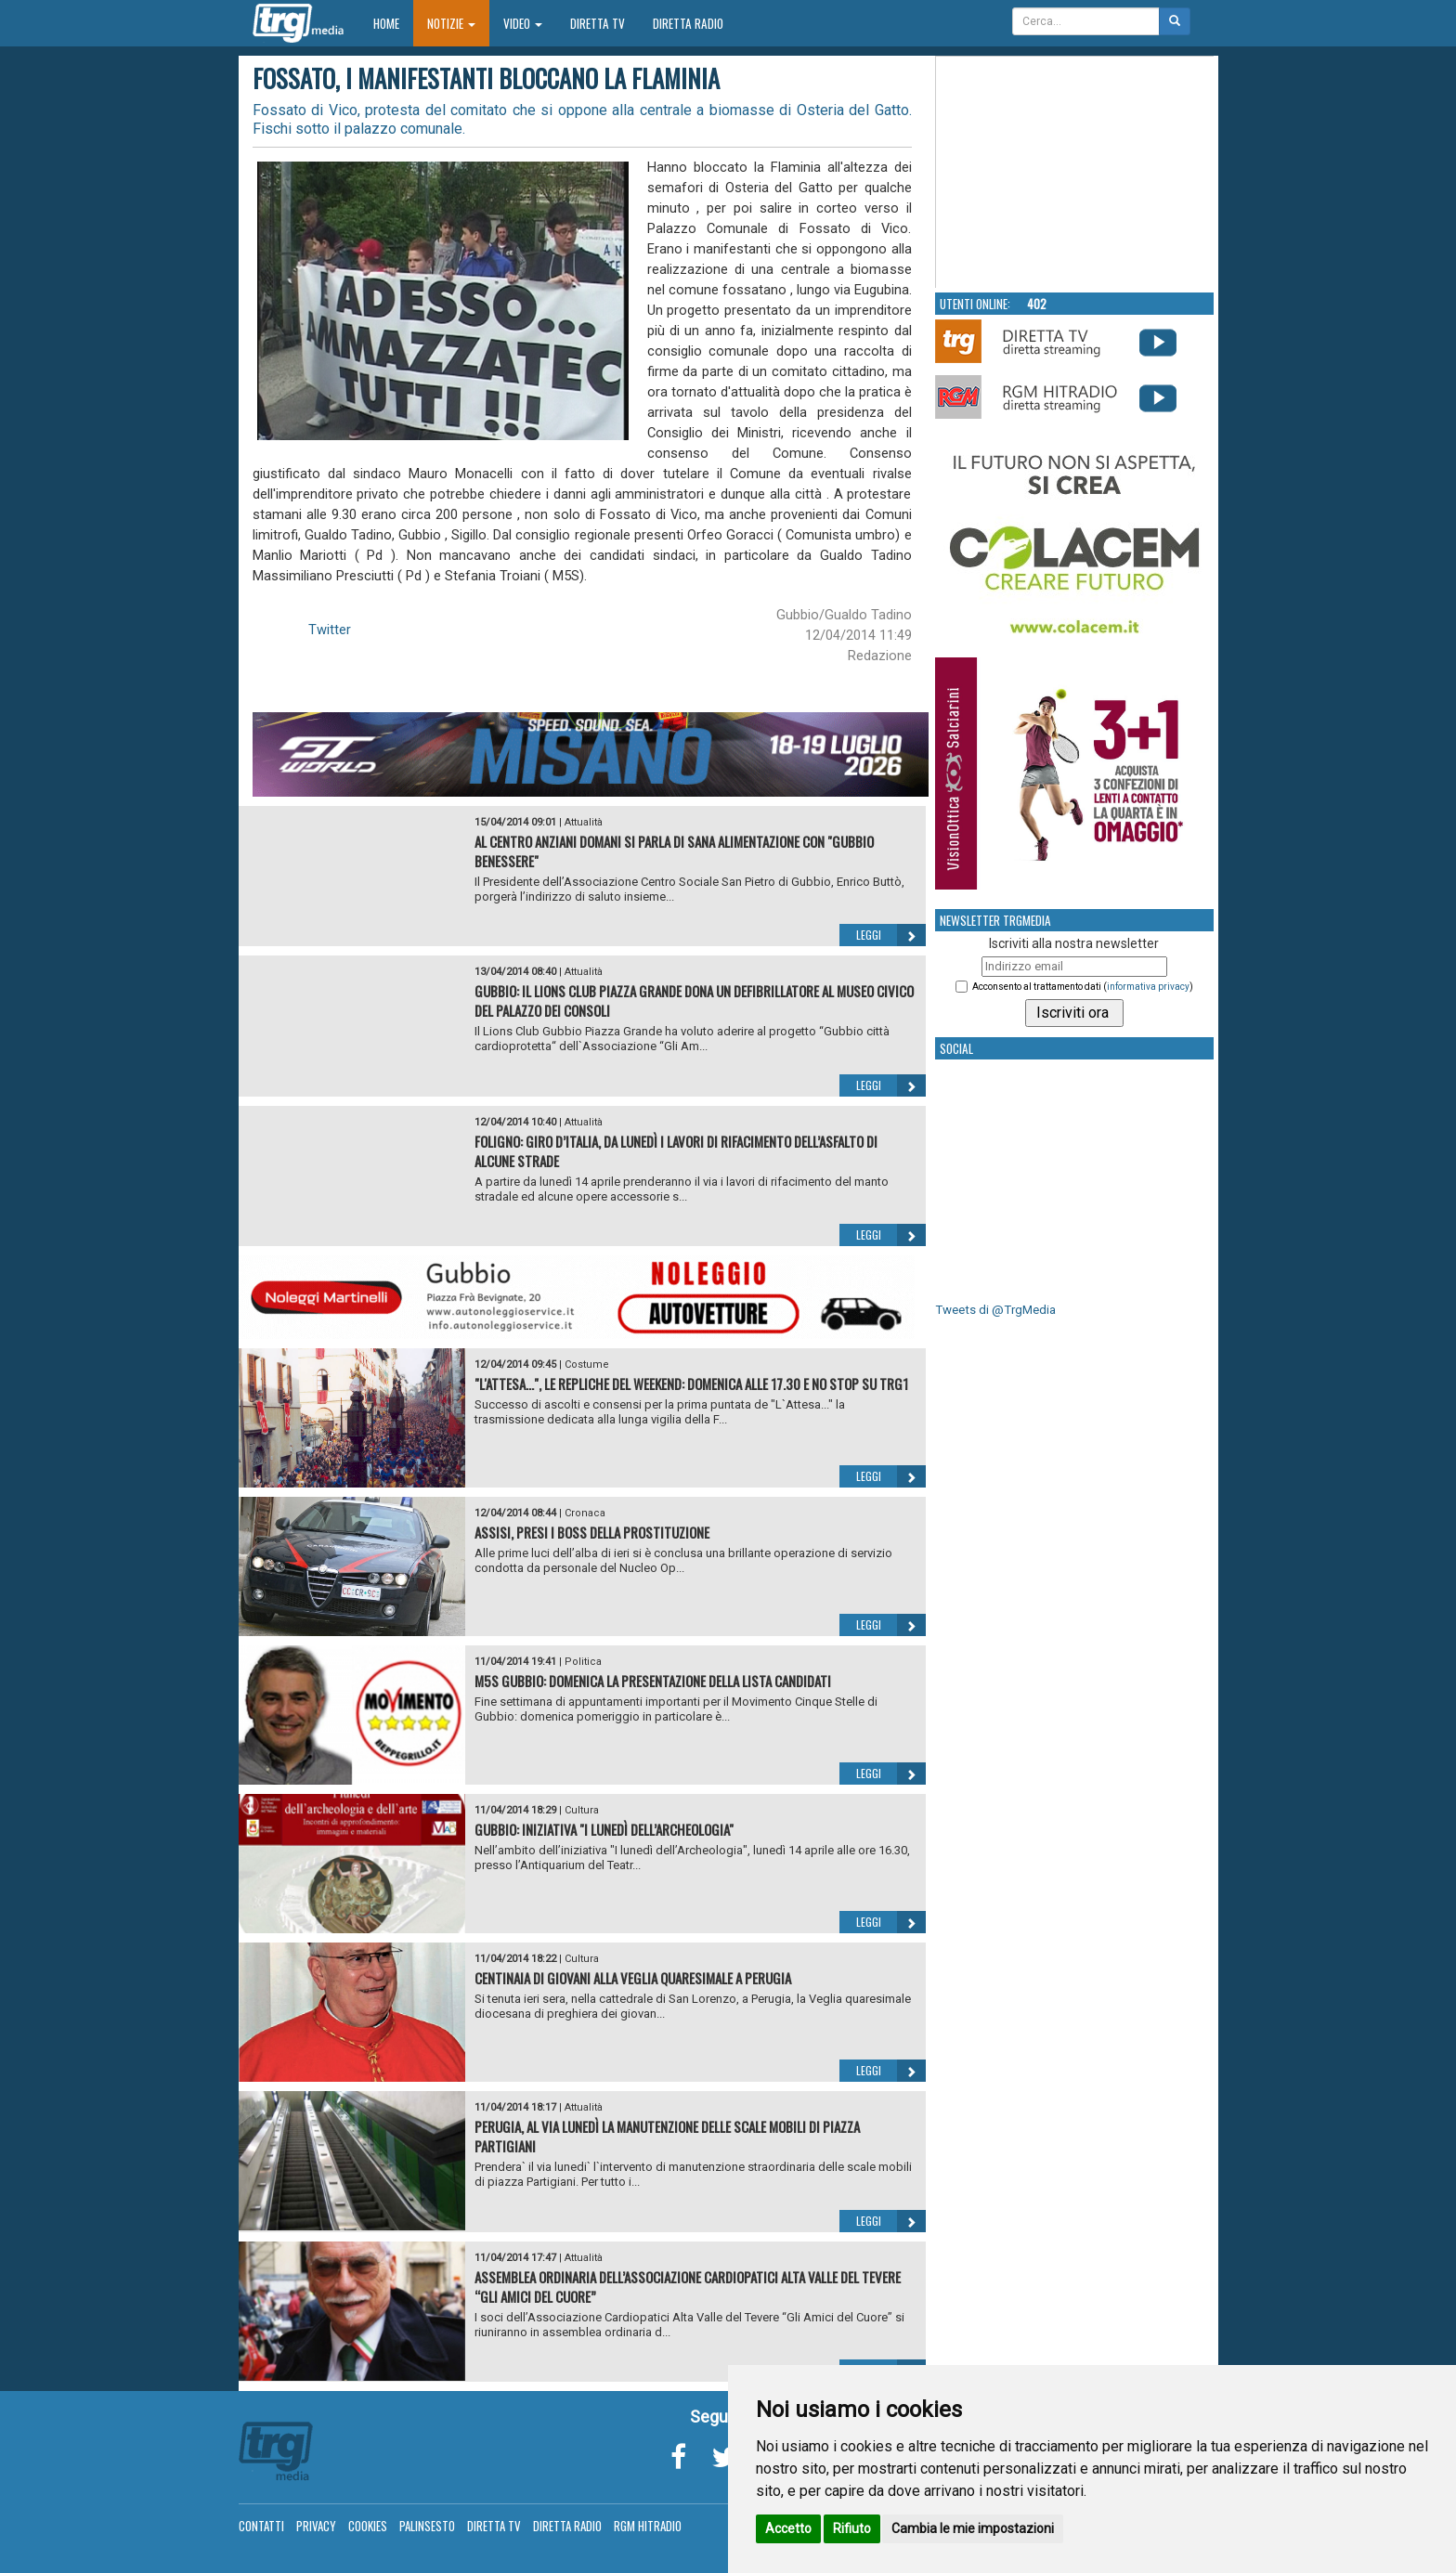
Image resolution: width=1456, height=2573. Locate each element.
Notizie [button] (451, 23)
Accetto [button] (788, 2528)
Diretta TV (597, 23)
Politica (583, 1662)
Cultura (582, 1810)
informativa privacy (1148, 986)
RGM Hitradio (648, 2525)
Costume (587, 1364)
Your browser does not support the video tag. (1075, 173)
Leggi (891, 935)
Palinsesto (427, 2525)
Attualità (584, 822)
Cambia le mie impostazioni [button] (972, 2528)
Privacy (316, 2525)
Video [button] (522, 23)
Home (393, 22)
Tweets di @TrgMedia (995, 1310)
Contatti (261, 2525)
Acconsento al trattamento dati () (1082, 986)
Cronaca (585, 1513)
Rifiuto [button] (852, 2528)
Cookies (367, 2525)
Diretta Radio (688, 23)
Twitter (329, 629)
